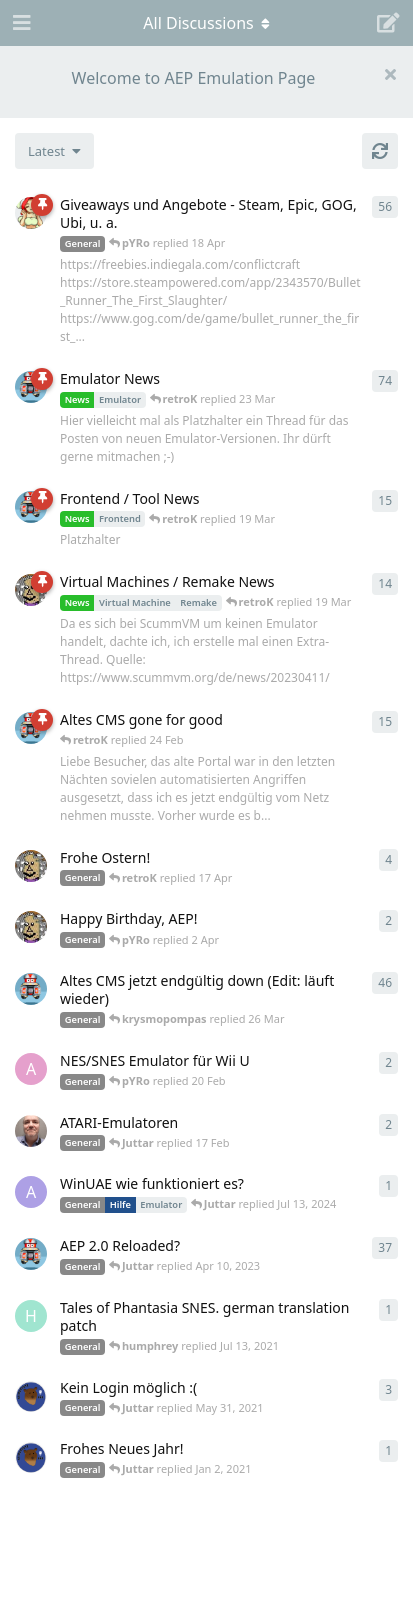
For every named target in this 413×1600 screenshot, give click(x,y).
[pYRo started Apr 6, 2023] (31, 213)
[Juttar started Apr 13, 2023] (31, 590)
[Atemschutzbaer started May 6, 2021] (31, 1396)
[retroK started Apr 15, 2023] (31, 507)
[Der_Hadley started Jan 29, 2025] (31, 1131)
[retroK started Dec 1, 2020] (31, 1254)
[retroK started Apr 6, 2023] (31, 387)
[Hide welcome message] (390, 74)
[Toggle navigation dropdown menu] (207, 23)
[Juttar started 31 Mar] (31, 927)
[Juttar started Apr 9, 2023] (31, 866)
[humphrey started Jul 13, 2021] (31, 1316)
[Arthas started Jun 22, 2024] (31, 1192)
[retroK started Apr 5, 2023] (31, 989)
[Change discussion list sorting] (54, 151)
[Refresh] (380, 151)
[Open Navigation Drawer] (20, 23)
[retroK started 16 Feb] (31, 728)
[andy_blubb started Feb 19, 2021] (31, 1069)
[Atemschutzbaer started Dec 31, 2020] (31, 1457)
